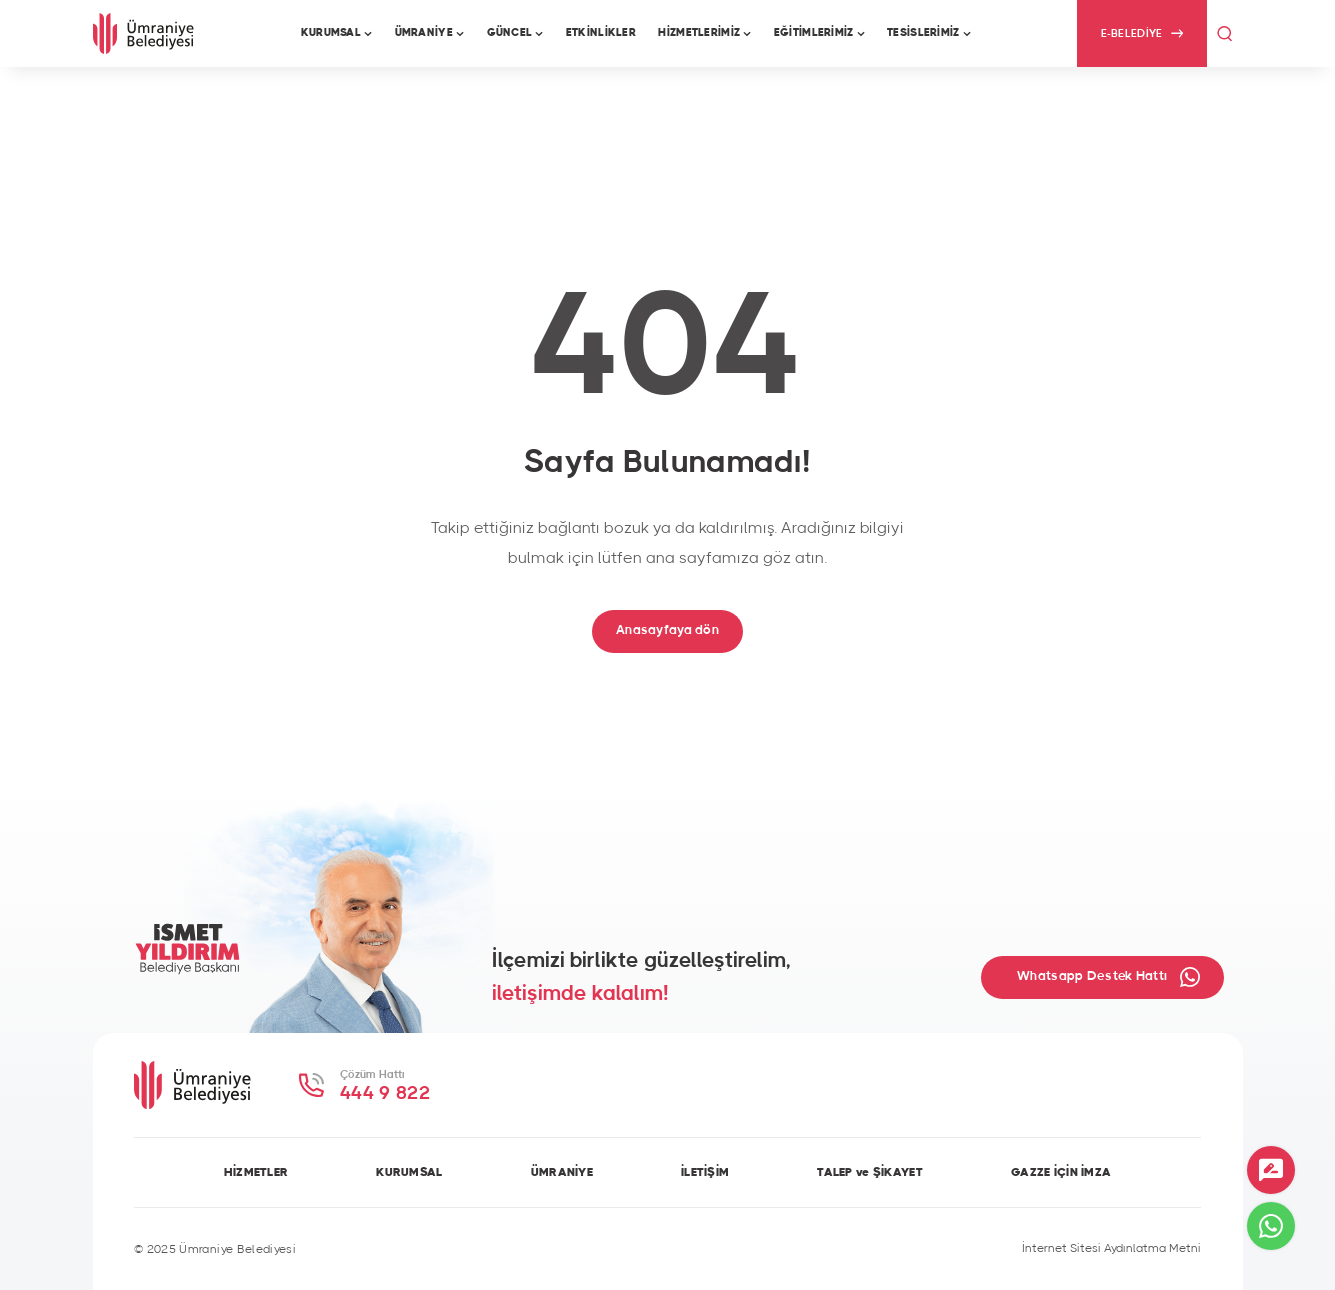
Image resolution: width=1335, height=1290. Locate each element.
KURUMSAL (409, 1172)
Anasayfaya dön (667, 630)
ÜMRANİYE (562, 1172)
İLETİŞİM (705, 1172)
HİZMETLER (256, 1172)
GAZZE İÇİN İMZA (1061, 1172)
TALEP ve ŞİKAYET (870, 1172)
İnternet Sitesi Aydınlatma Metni (1111, 1248)
